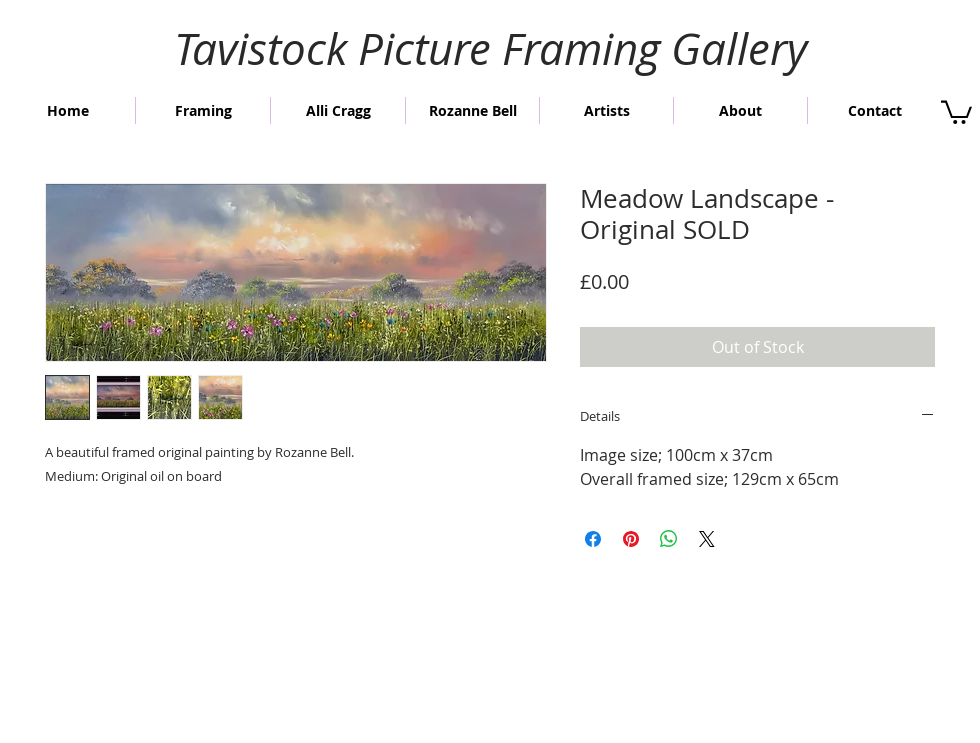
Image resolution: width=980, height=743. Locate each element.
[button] (956, 111)
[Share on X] (707, 539)
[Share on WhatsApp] (669, 539)
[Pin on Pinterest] (631, 539)
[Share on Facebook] (593, 539)
